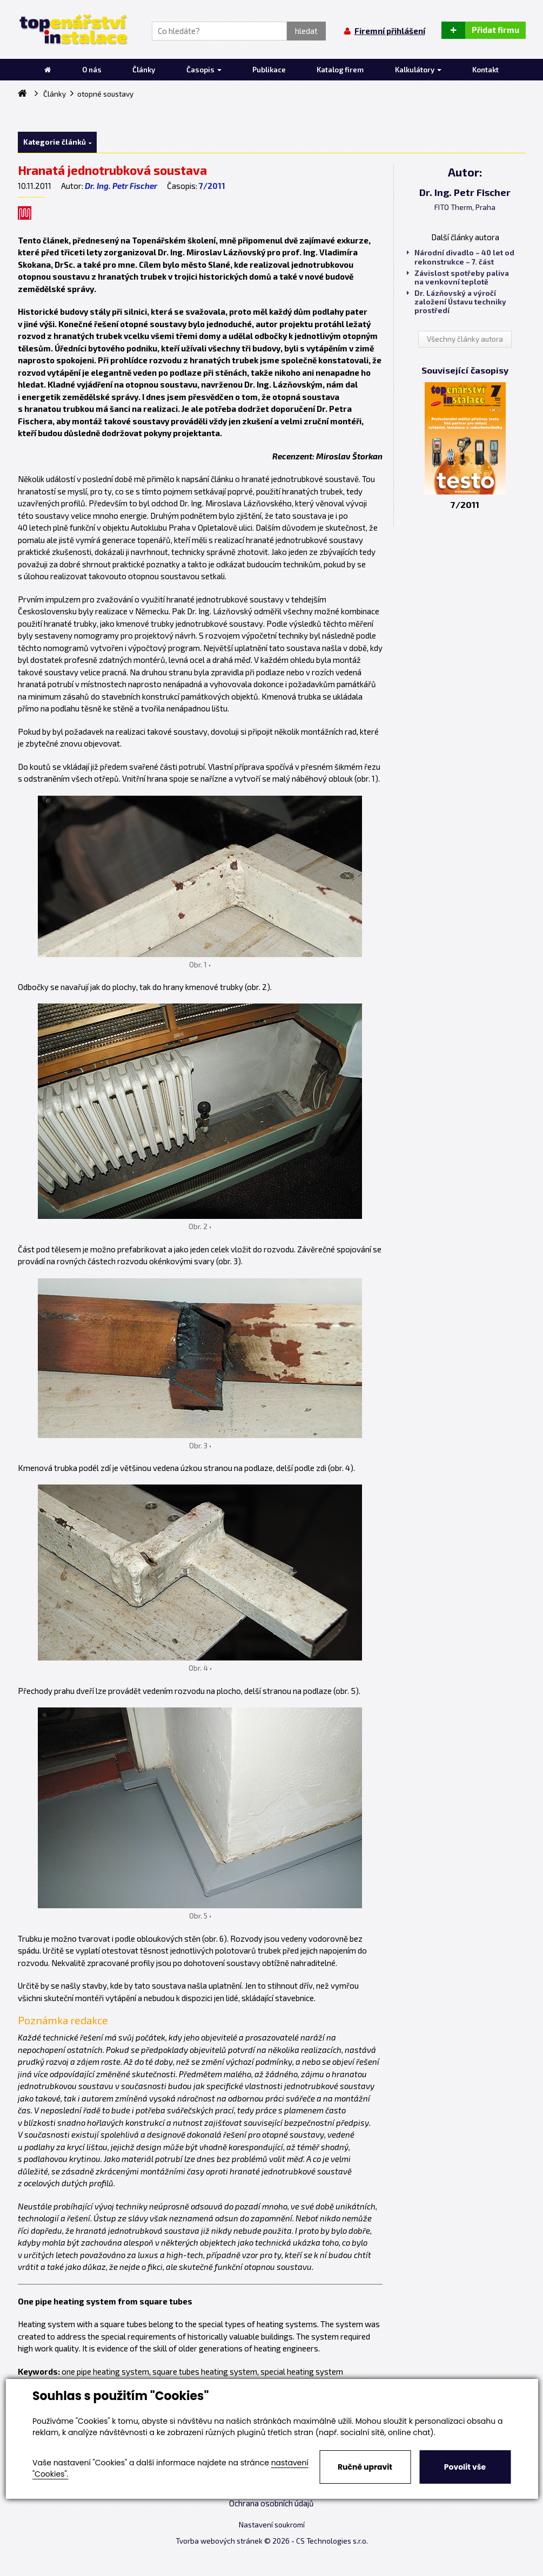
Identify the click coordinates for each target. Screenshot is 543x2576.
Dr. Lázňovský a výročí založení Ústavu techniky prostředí (456, 302)
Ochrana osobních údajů (271, 2503)
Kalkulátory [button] (418, 69)
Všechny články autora (465, 339)
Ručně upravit (365, 2467)
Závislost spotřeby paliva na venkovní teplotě (458, 277)
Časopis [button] (204, 69)
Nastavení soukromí (272, 2524)
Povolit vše (465, 2467)
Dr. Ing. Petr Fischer (121, 186)
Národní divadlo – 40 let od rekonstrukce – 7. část (460, 257)
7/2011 (212, 186)
